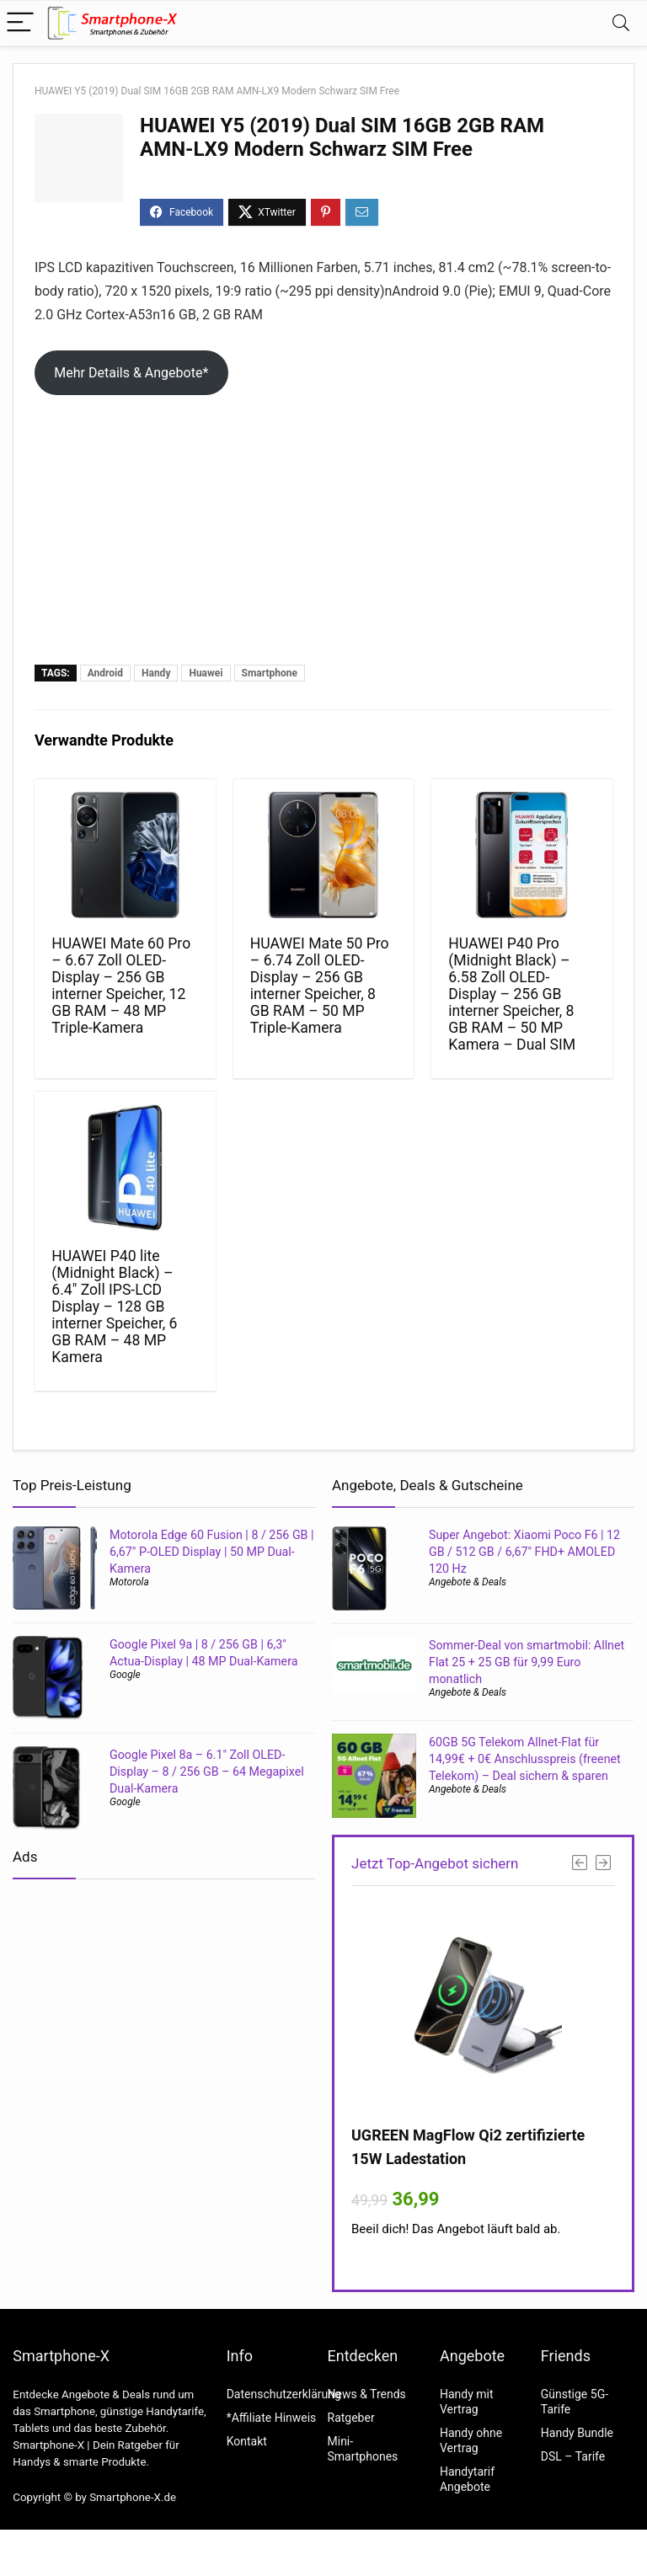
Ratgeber (351, 2417)
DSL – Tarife (573, 2456)
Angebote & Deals (467, 1582)
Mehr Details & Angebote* (131, 373)
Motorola (129, 1582)
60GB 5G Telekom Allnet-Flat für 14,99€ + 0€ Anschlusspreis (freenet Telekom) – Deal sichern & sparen (525, 1758)
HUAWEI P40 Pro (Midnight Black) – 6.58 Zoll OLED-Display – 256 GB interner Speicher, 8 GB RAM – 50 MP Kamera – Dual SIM (511, 994)
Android (105, 673)
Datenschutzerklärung (284, 2394)
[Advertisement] (323, 538)
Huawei (205, 673)
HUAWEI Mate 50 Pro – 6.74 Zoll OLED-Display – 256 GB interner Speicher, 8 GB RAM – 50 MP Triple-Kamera (319, 985)
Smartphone (269, 673)
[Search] (621, 23)
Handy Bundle (577, 2433)
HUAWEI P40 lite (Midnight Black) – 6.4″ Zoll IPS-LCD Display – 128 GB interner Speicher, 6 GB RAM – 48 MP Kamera (114, 1306)
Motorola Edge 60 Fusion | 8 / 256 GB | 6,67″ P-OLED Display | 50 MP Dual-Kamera (212, 1551)
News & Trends (367, 2394)
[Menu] (20, 23)
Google (125, 1675)
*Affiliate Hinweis (272, 2417)
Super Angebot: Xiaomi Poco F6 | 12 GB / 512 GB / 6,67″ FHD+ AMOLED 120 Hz (524, 1551)
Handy (156, 673)
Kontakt (247, 2441)
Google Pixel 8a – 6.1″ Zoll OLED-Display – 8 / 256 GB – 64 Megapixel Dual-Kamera (207, 1771)
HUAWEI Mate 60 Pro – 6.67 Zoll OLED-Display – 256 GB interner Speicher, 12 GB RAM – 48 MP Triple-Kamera (120, 985)
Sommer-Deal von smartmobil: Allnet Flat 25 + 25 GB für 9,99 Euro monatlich (526, 1662)
